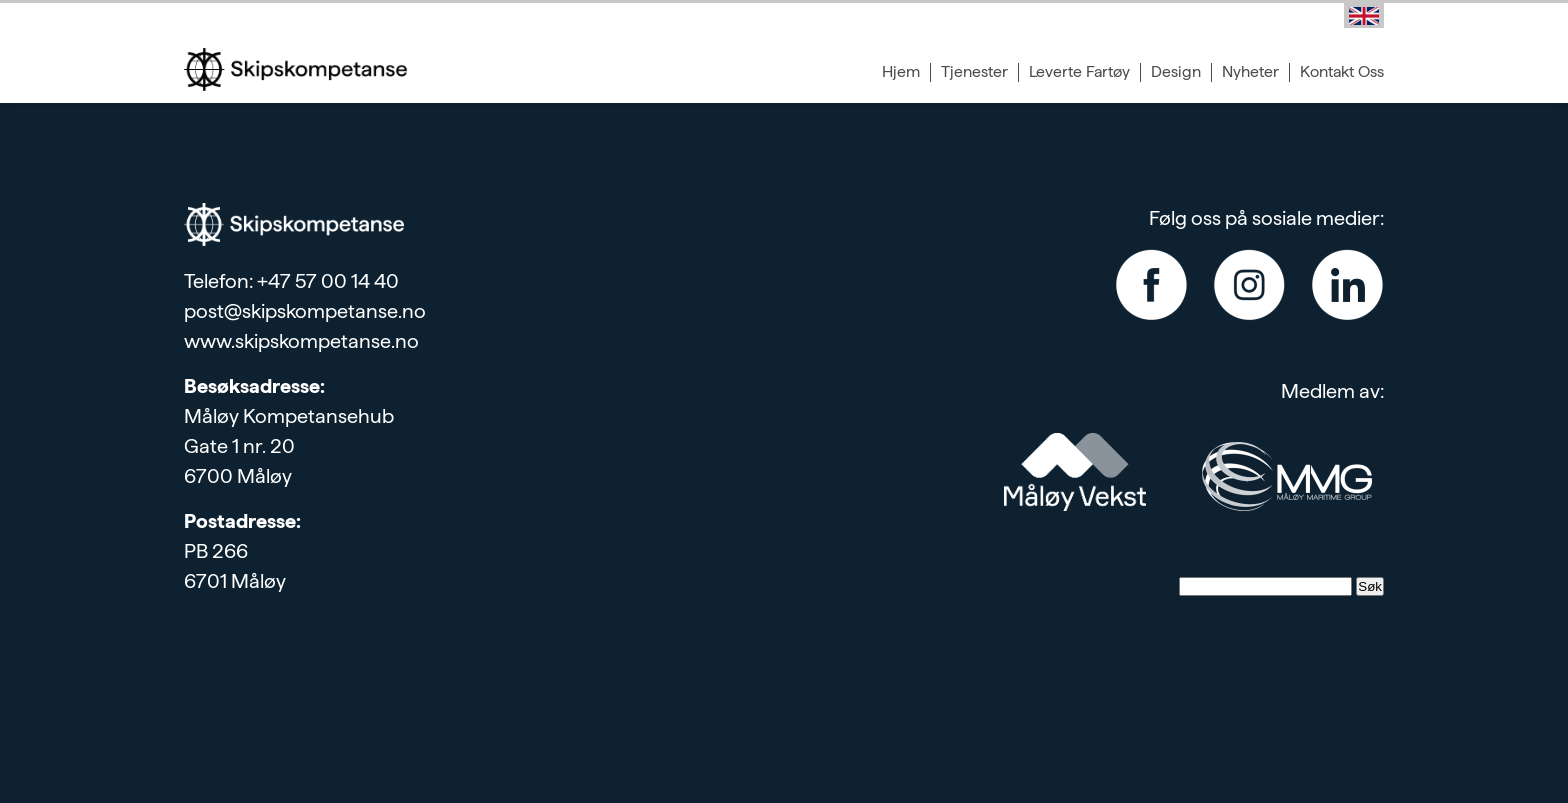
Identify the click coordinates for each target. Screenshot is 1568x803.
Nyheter (1250, 71)
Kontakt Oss (1342, 71)
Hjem (901, 71)
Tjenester (974, 71)
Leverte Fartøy (1079, 71)
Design (1176, 71)
